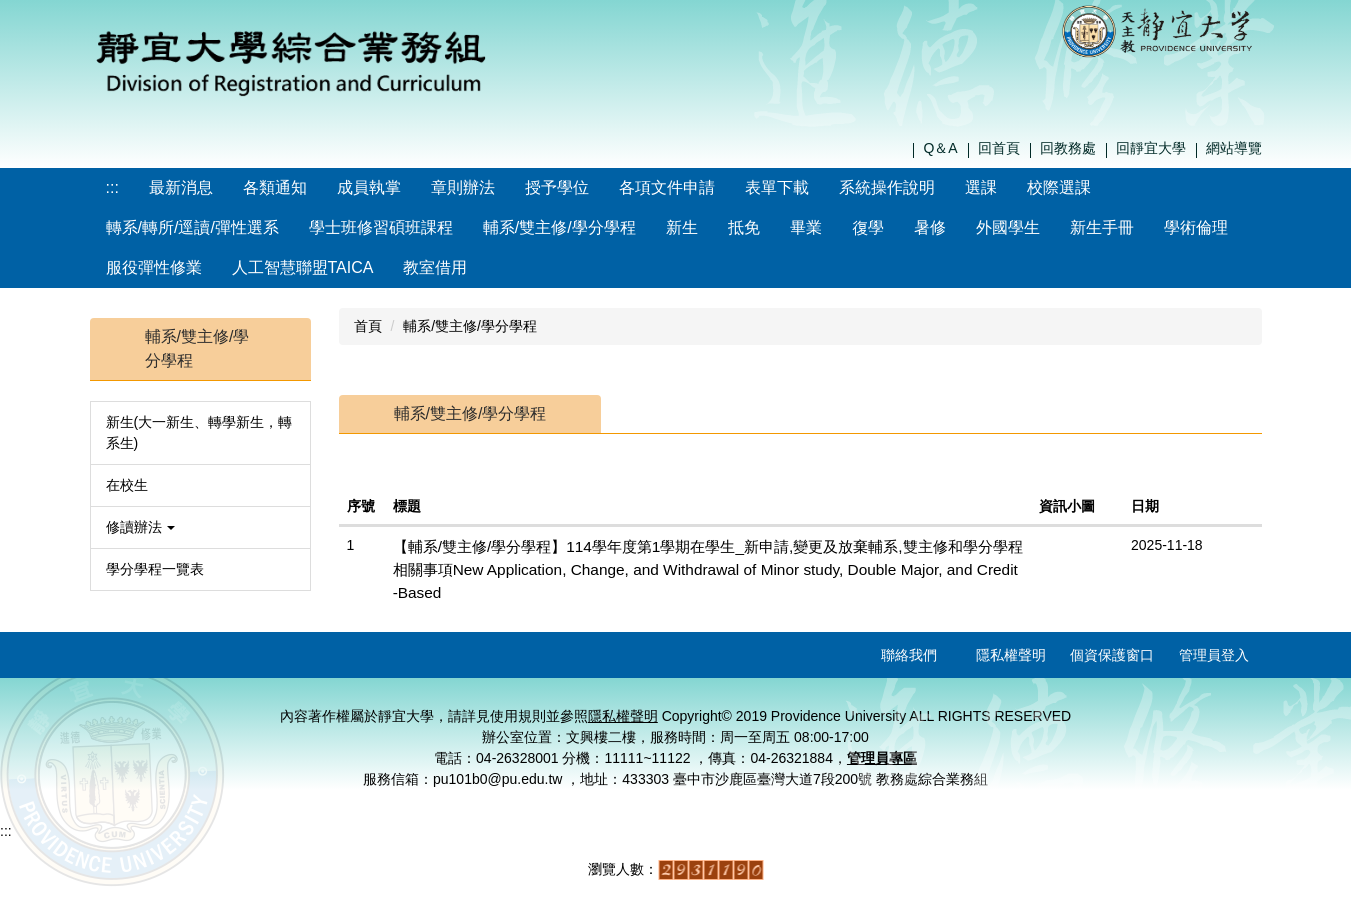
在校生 (127, 485)
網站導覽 (1234, 148)
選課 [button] (981, 187)
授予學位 (557, 187)
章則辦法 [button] (463, 187)
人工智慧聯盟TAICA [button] (303, 267)
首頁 (368, 326)
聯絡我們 (909, 655)
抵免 (744, 227)
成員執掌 (369, 187)
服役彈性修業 (154, 267)
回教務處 (1068, 148)
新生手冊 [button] (1102, 227)
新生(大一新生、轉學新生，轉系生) (199, 432)
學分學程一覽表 (155, 569)
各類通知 (275, 187)
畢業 (806, 227)
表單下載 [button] (777, 187)
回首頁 (999, 148)
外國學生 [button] (1008, 227)
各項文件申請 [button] (667, 187)
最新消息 (181, 187)
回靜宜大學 (1151, 148)
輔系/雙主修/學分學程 (559, 227)
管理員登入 (1214, 655)
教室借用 (435, 267)
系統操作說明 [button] (887, 187)
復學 (868, 227)
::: (112, 187)
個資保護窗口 (1112, 655)
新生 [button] (682, 227)
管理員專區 (882, 758)
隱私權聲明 (1011, 655)
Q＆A (940, 148)
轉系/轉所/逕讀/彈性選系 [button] (192, 227)
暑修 (930, 227)
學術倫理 (1196, 227)
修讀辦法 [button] (141, 527)
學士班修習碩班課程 (381, 227)
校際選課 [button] (1059, 187)
